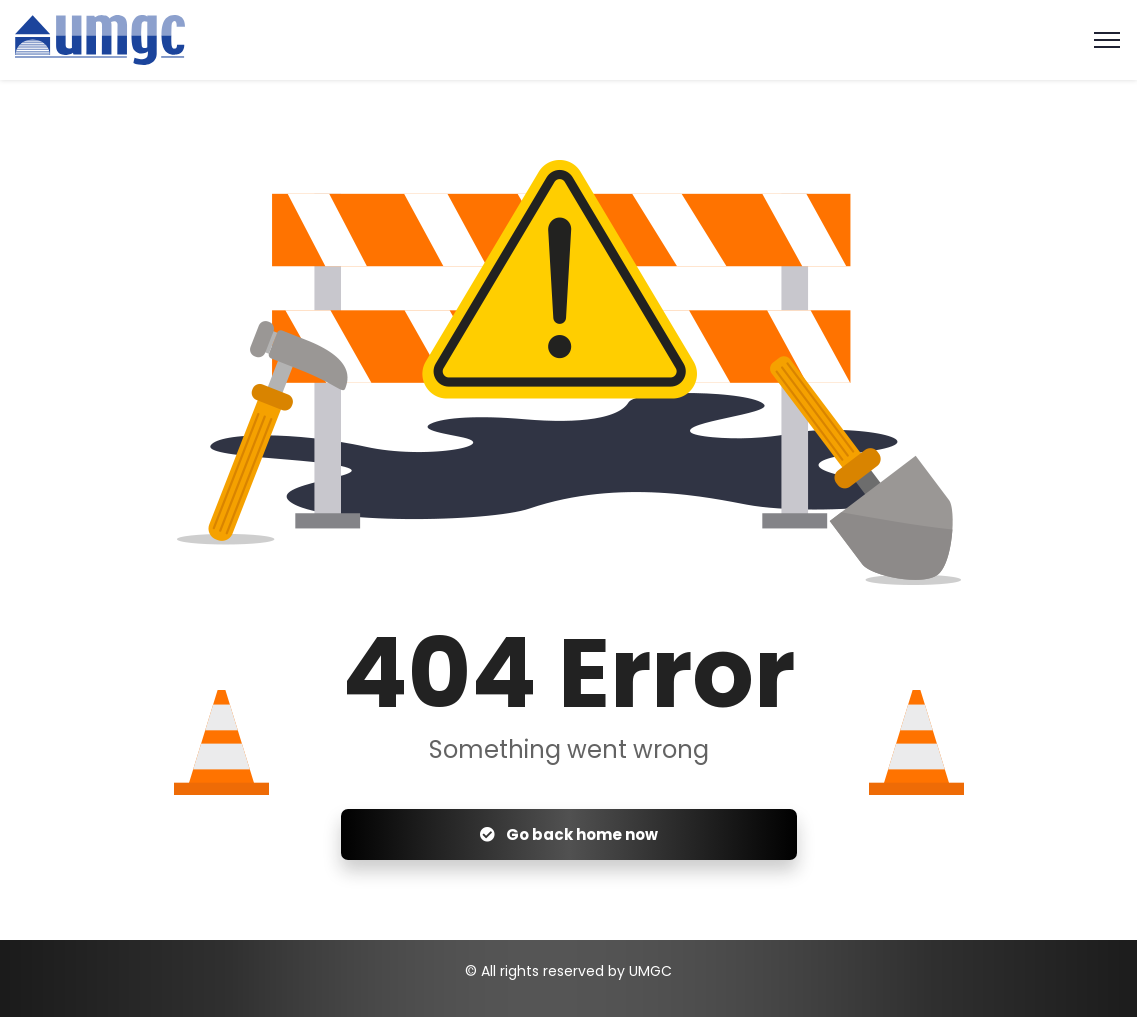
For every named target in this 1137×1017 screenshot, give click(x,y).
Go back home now (569, 834)
